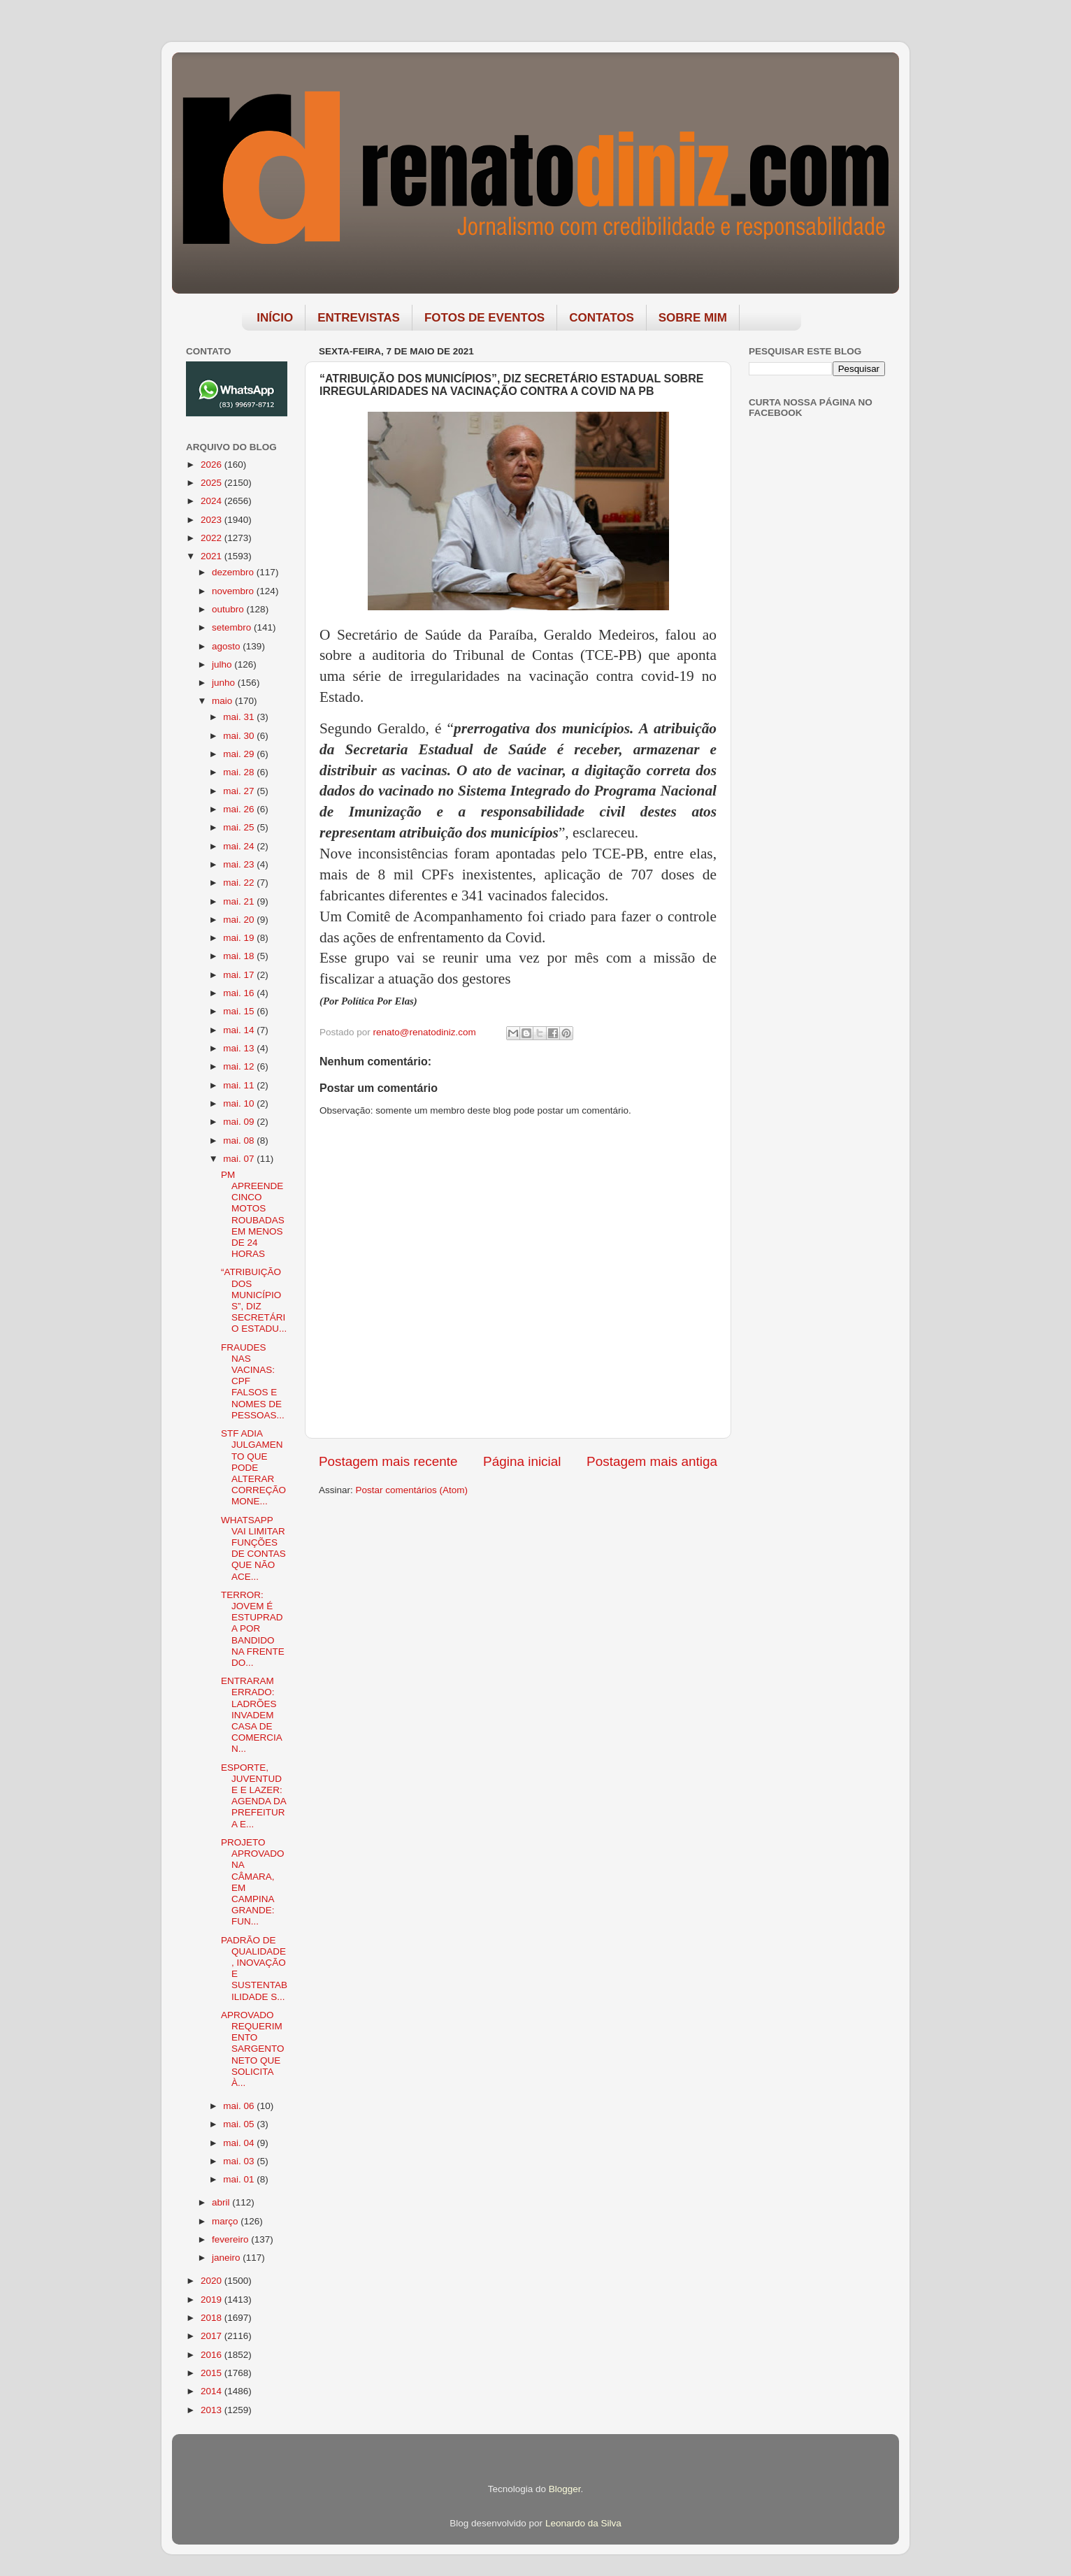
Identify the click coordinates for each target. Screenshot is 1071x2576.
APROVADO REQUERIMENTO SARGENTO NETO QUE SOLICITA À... (253, 2049)
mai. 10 (240, 1103)
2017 (212, 2336)
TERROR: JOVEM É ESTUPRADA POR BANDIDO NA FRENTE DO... (253, 1629)
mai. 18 (240, 956)
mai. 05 (240, 2124)
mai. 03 (240, 2161)
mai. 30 (240, 736)
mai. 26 (240, 809)
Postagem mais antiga (652, 1461)
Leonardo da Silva (583, 2523)
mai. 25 (240, 827)
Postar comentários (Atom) (412, 1490)
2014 (212, 2391)
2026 (212, 464)
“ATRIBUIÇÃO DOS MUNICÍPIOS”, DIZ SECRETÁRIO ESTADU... (254, 1300)
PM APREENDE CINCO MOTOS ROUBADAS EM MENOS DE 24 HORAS (253, 1214)
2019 (212, 2299)
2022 (212, 538)
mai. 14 (240, 1030)
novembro (234, 591)
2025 (212, 482)
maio (223, 701)
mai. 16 (240, 993)
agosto (227, 646)
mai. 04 (240, 2143)
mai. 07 (240, 1158)
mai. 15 (240, 1011)
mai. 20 (240, 919)
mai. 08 (240, 1140)
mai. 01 (240, 2179)
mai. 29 (240, 754)
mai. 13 (240, 1048)
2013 (212, 2410)
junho (225, 682)
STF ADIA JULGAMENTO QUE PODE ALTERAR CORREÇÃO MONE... (253, 1467)
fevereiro (231, 2239)
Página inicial (522, 1461)
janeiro (227, 2257)
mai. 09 (240, 1121)
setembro (233, 627)
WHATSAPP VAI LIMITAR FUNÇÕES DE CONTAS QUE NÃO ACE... (253, 1548)
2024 (212, 501)
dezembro (234, 572)
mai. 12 (240, 1066)
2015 (212, 2373)
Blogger (565, 2489)
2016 (212, 2355)
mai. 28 (240, 772)
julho (223, 664)
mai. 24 (240, 846)
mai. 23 (240, 864)
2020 (212, 2280)
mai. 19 (240, 938)
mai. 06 (240, 2106)
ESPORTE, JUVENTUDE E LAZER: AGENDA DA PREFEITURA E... (253, 1795)
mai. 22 (240, 882)
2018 (212, 2317)
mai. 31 (240, 717)
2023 (212, 520)
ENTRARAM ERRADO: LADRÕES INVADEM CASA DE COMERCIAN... (251, 1715)
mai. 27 (240, 791)
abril (222, 2202)
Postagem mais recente (388, 1461)
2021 (212, 556)
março (226, 2221)
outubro (229, 609)
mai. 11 (240, 1085)
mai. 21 (240, 901)
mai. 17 (240, 975)
